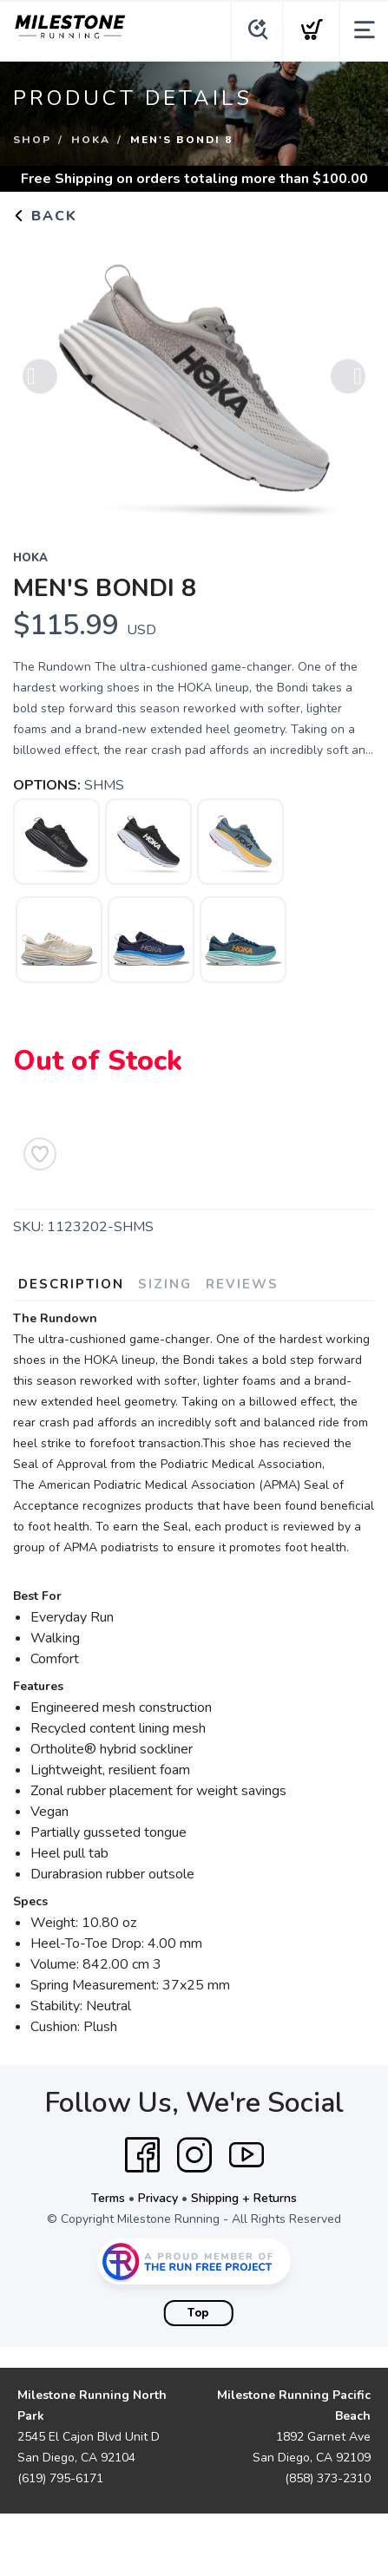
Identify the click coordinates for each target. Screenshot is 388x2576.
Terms (108, 2198)
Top (198, 2313)
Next (348, 381)
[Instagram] (194, 2155)
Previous (40, 381)
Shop (32, 140)
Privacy (158, 2198)
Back (45, 216)
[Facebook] (142, 2155)
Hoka (90, 140)
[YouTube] (246, 2155)
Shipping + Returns (244, 2198)
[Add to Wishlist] (39, 1153)
